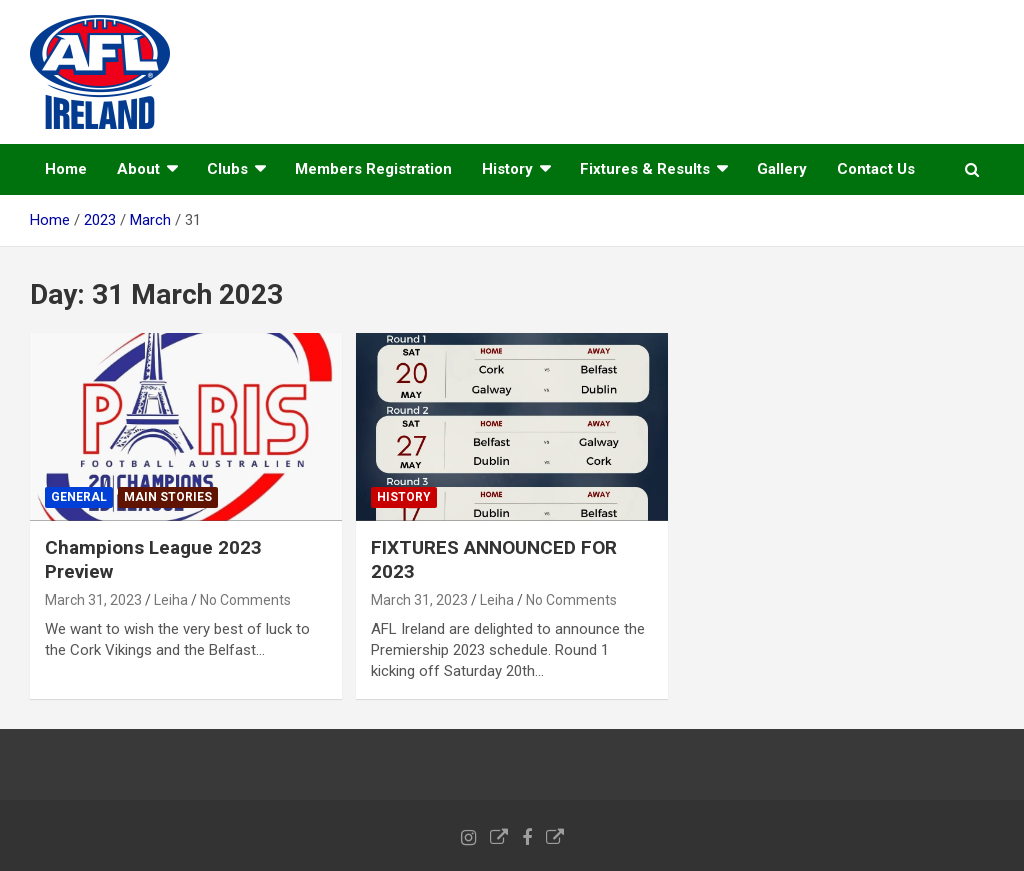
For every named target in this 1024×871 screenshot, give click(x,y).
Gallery (782, 169)
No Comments (245, 600)
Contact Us (876, 169)
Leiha (171, 600)
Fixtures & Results (645, 169)
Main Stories (168, 497)
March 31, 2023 (93, 600)
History (507, 169)
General (79, 497)
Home (66, 169)
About (138, 169)
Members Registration (373, 169)
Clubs (227, 169)
